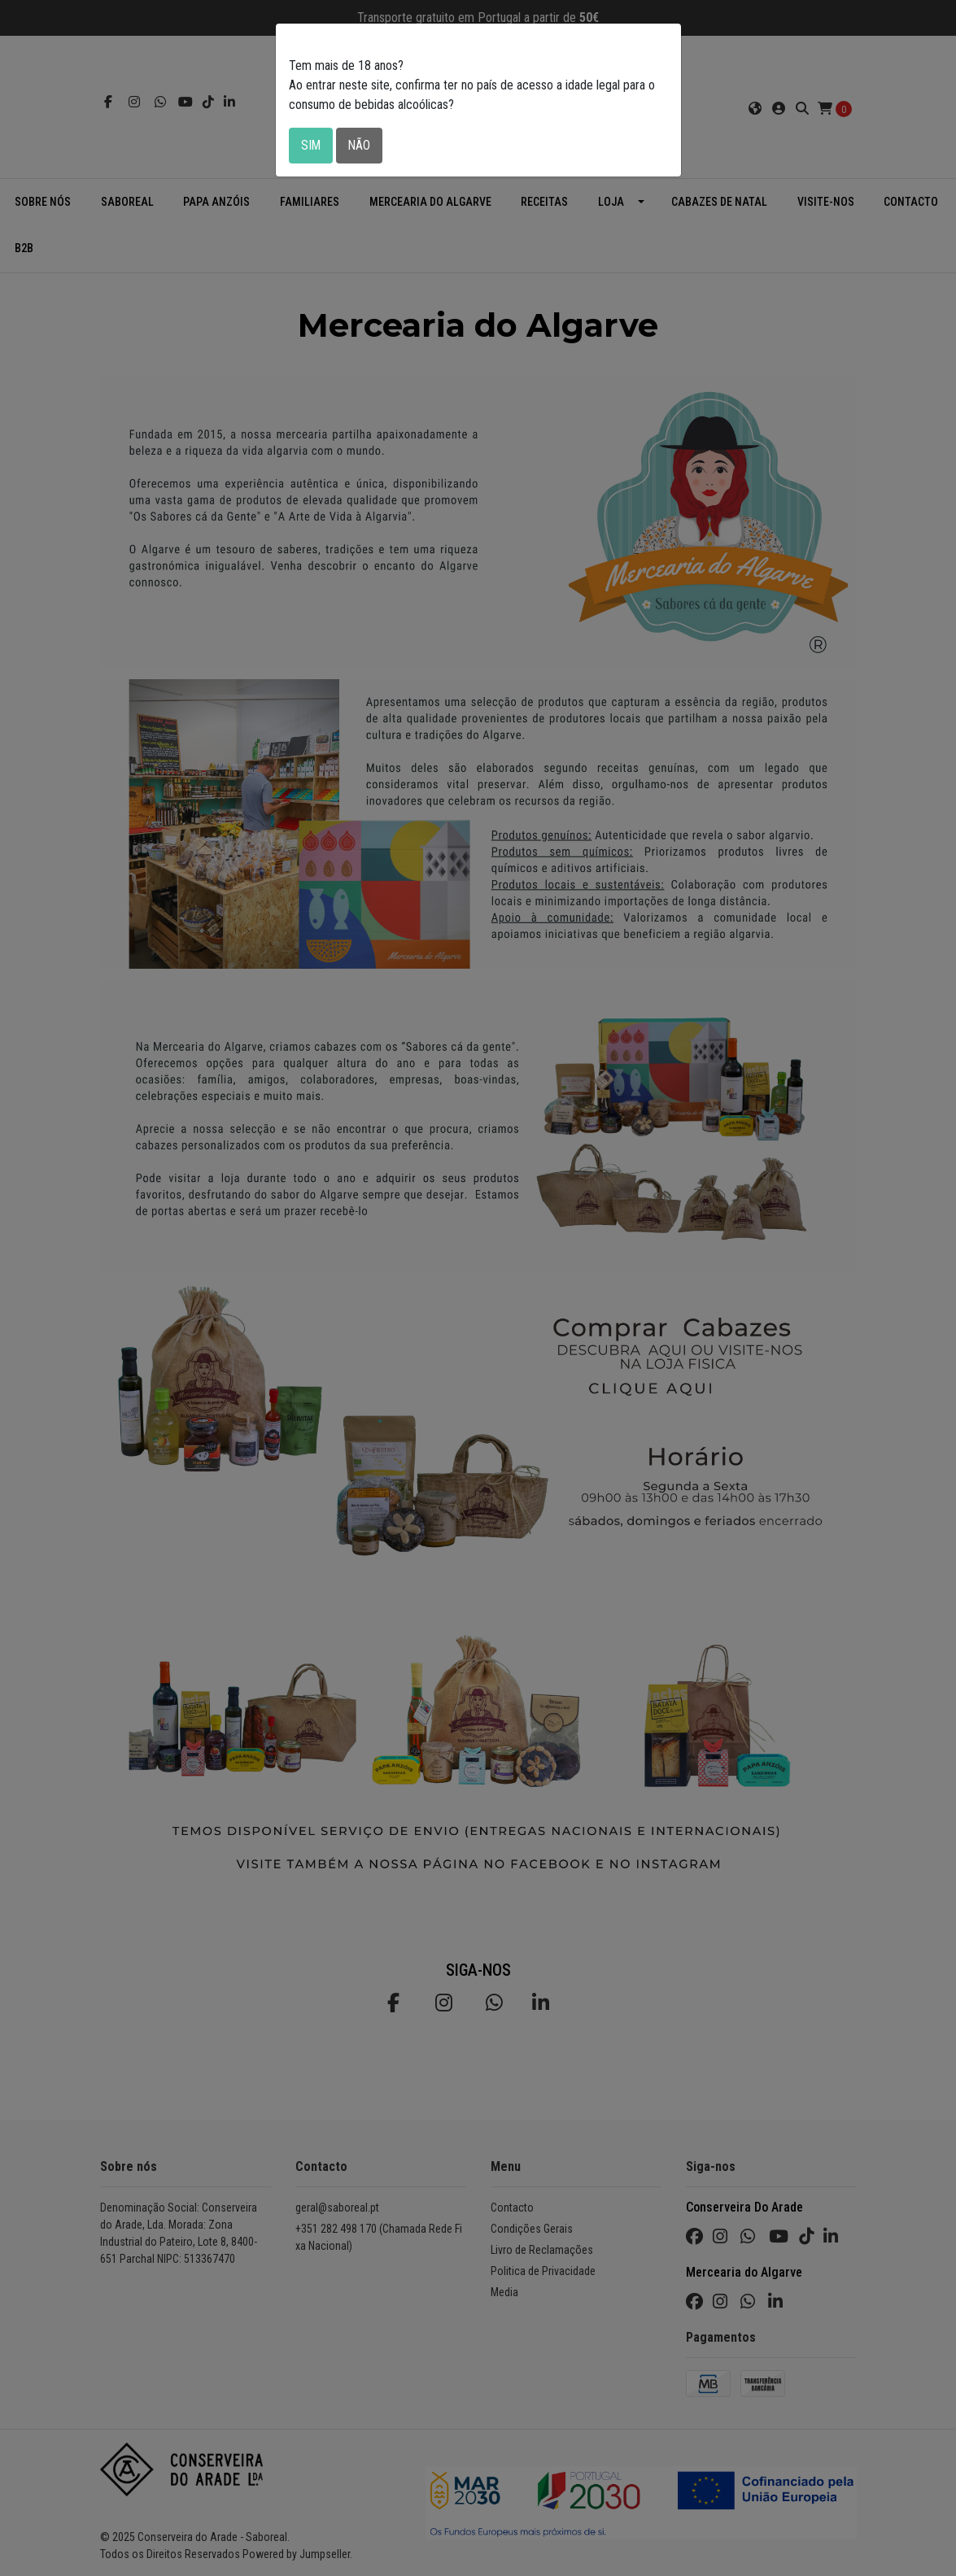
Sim (311, 145)
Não (360, 145)
